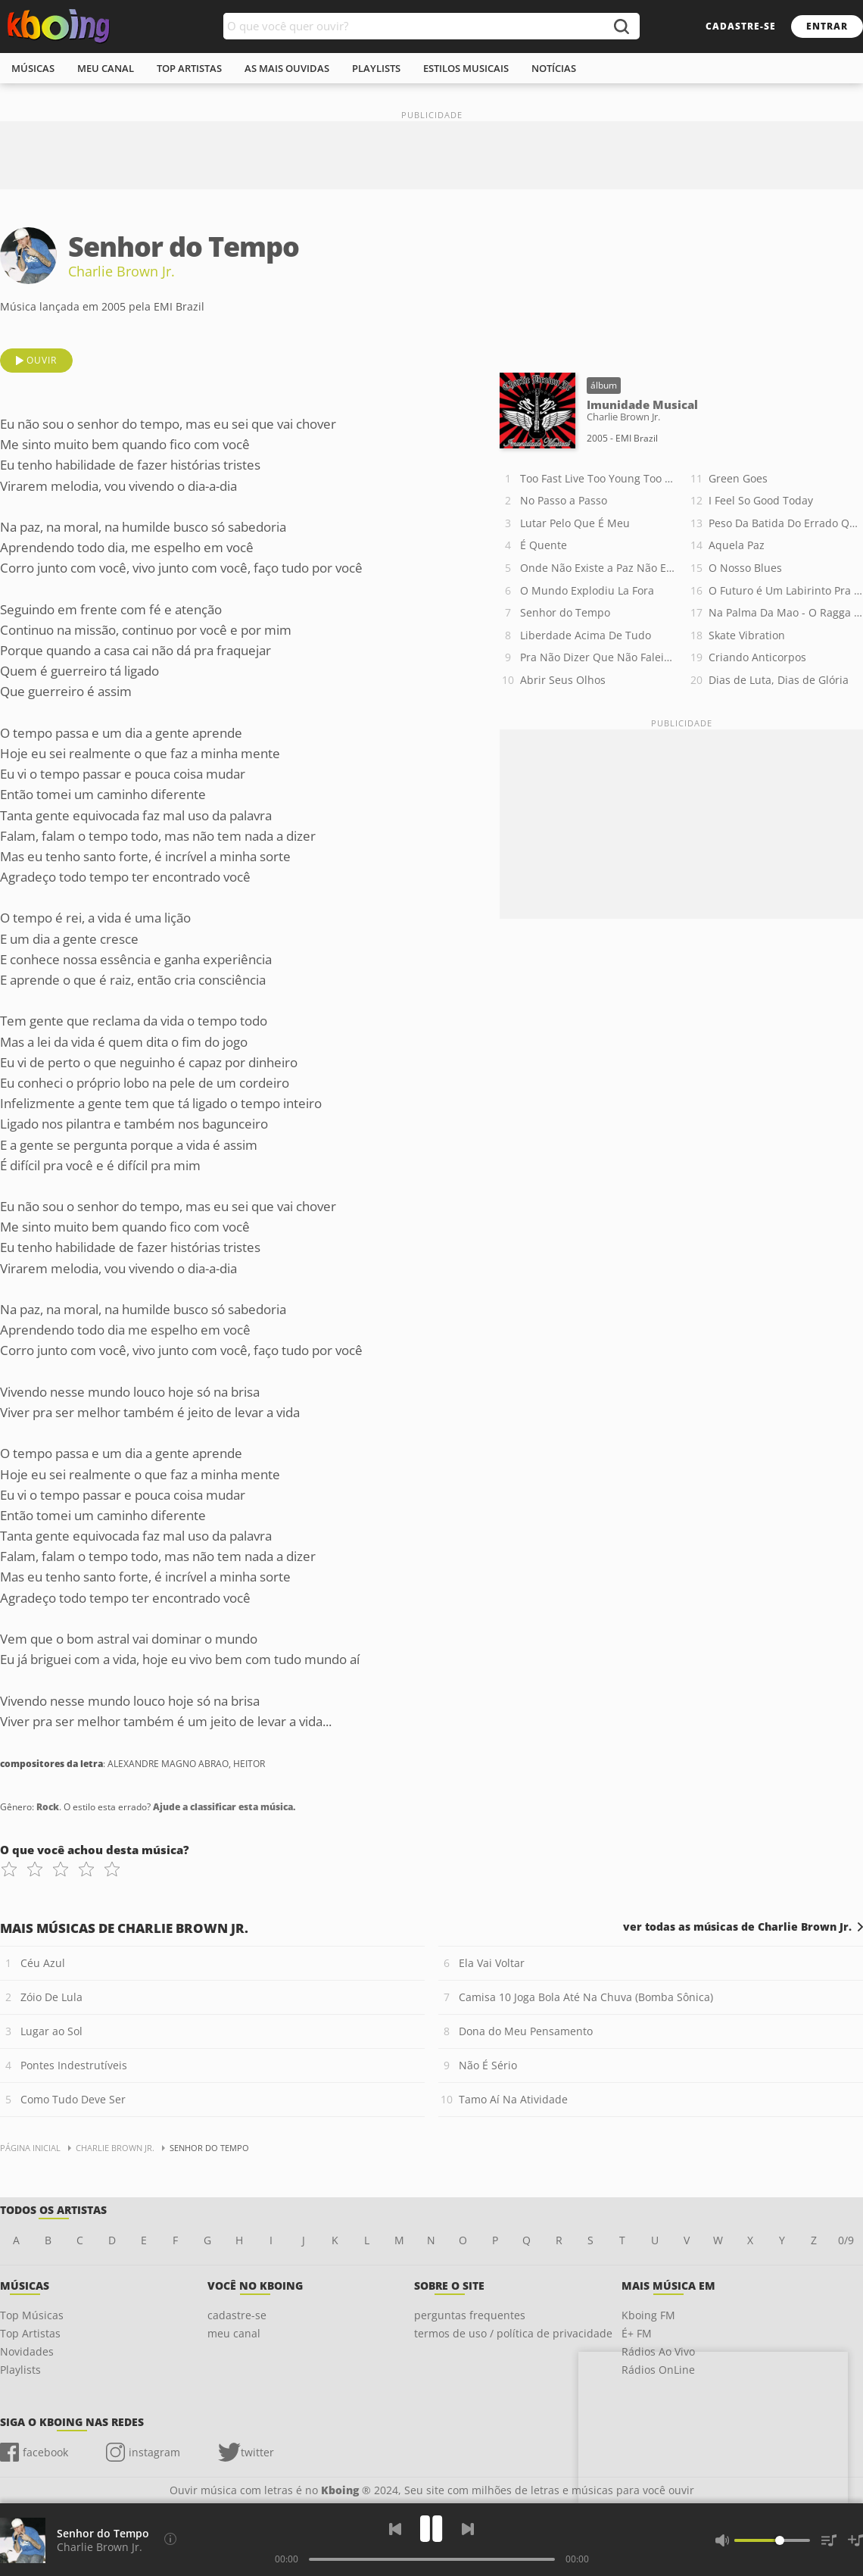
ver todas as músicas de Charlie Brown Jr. (737, 1927)
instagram (154, 2452)
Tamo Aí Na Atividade (513, 2099)
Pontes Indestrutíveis (73, 2065)
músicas (33, 68)
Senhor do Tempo (565, 612)
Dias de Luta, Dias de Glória (779, 680)
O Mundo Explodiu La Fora (587, 590)
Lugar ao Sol (51, 2031)
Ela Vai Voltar (492, 1963)
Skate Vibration (747, 635)
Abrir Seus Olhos (563, 680)
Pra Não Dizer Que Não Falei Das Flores (597, 657)
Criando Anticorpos (757, 657)
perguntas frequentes (469, 2315)
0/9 (846, 2240)
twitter (257, 2452)
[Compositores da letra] (170, 2539)
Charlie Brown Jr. (121, 271)
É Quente (543, 545)
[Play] (431, 2528)
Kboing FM (648, 2315)
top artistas (189, 68)
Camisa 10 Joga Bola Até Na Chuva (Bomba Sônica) (586, 1997)
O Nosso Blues (745, 567)
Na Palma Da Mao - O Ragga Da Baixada (786, 612)
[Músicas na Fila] (829, 2540)
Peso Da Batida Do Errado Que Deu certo (786, 523)
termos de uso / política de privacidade (513, 2333)
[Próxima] (468, 2529)
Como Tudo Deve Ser (73, 2099)
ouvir (41, 360)
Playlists (20, 2369)
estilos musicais (466, 68)
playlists (376, 68)
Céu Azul (42, 1963)
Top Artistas (30, 2333)
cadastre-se (741, 26)
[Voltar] (395, 2529)
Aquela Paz (737, 545)
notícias (553, 68)
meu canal (105, 68)
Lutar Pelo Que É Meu (575, 523)
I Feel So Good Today (761, 500)
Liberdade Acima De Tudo (585, 635)
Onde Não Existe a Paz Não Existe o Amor (597, 567)
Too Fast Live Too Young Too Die (597, 478)
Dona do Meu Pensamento (526, 2031)
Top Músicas (32, 2315)
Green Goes (738, 478)
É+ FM (637, 2333)
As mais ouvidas (287, 68)
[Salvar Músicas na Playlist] (855, 2540)
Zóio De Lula (51, 1997)
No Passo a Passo (563, 500)
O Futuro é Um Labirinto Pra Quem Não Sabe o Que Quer (786, 590)
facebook (45, 2452)
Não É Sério (488, 2065)
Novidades (27, 2351)
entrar (827, 26)
